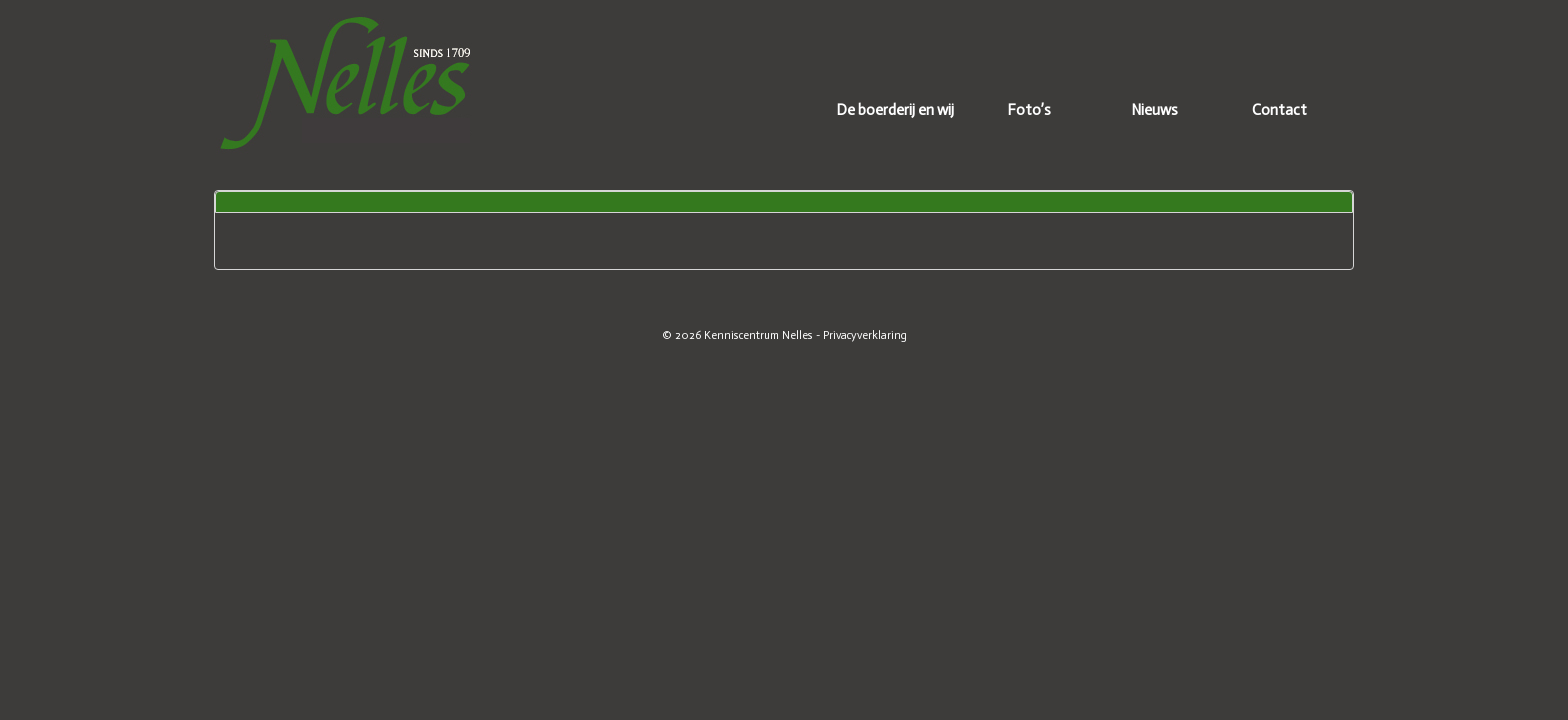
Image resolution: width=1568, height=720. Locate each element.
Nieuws (1154, 110)
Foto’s (1029, 110)
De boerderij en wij (895, 110)
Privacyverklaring (865, 335)
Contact (1279, 110)
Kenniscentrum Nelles (758, 335)
